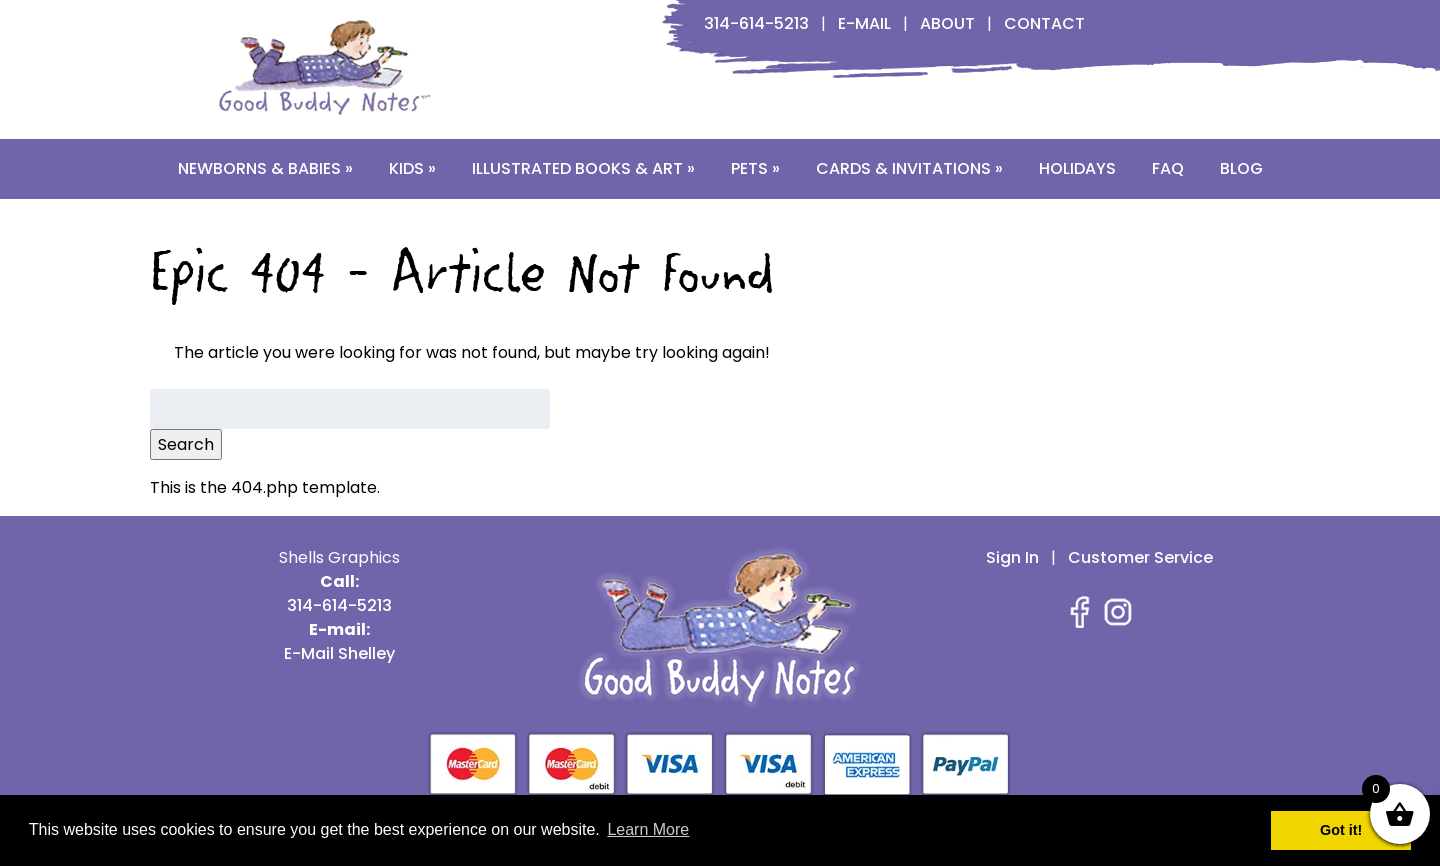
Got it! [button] (1341, 830)
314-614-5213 (756, 23)
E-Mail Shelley (339, 653)
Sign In (1012, 557)
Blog (1241, 168)
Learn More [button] (648, 829)
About (947, 23)
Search (186, 444)
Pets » (755, 168)
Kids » (412, 168)
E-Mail (864, 23)
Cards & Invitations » (909, 168)
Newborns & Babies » (265, 168)
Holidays (1077, 168)
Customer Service (1140, 557)
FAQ (1168, 168)
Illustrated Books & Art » (583, 168)
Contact (1044, 23)
